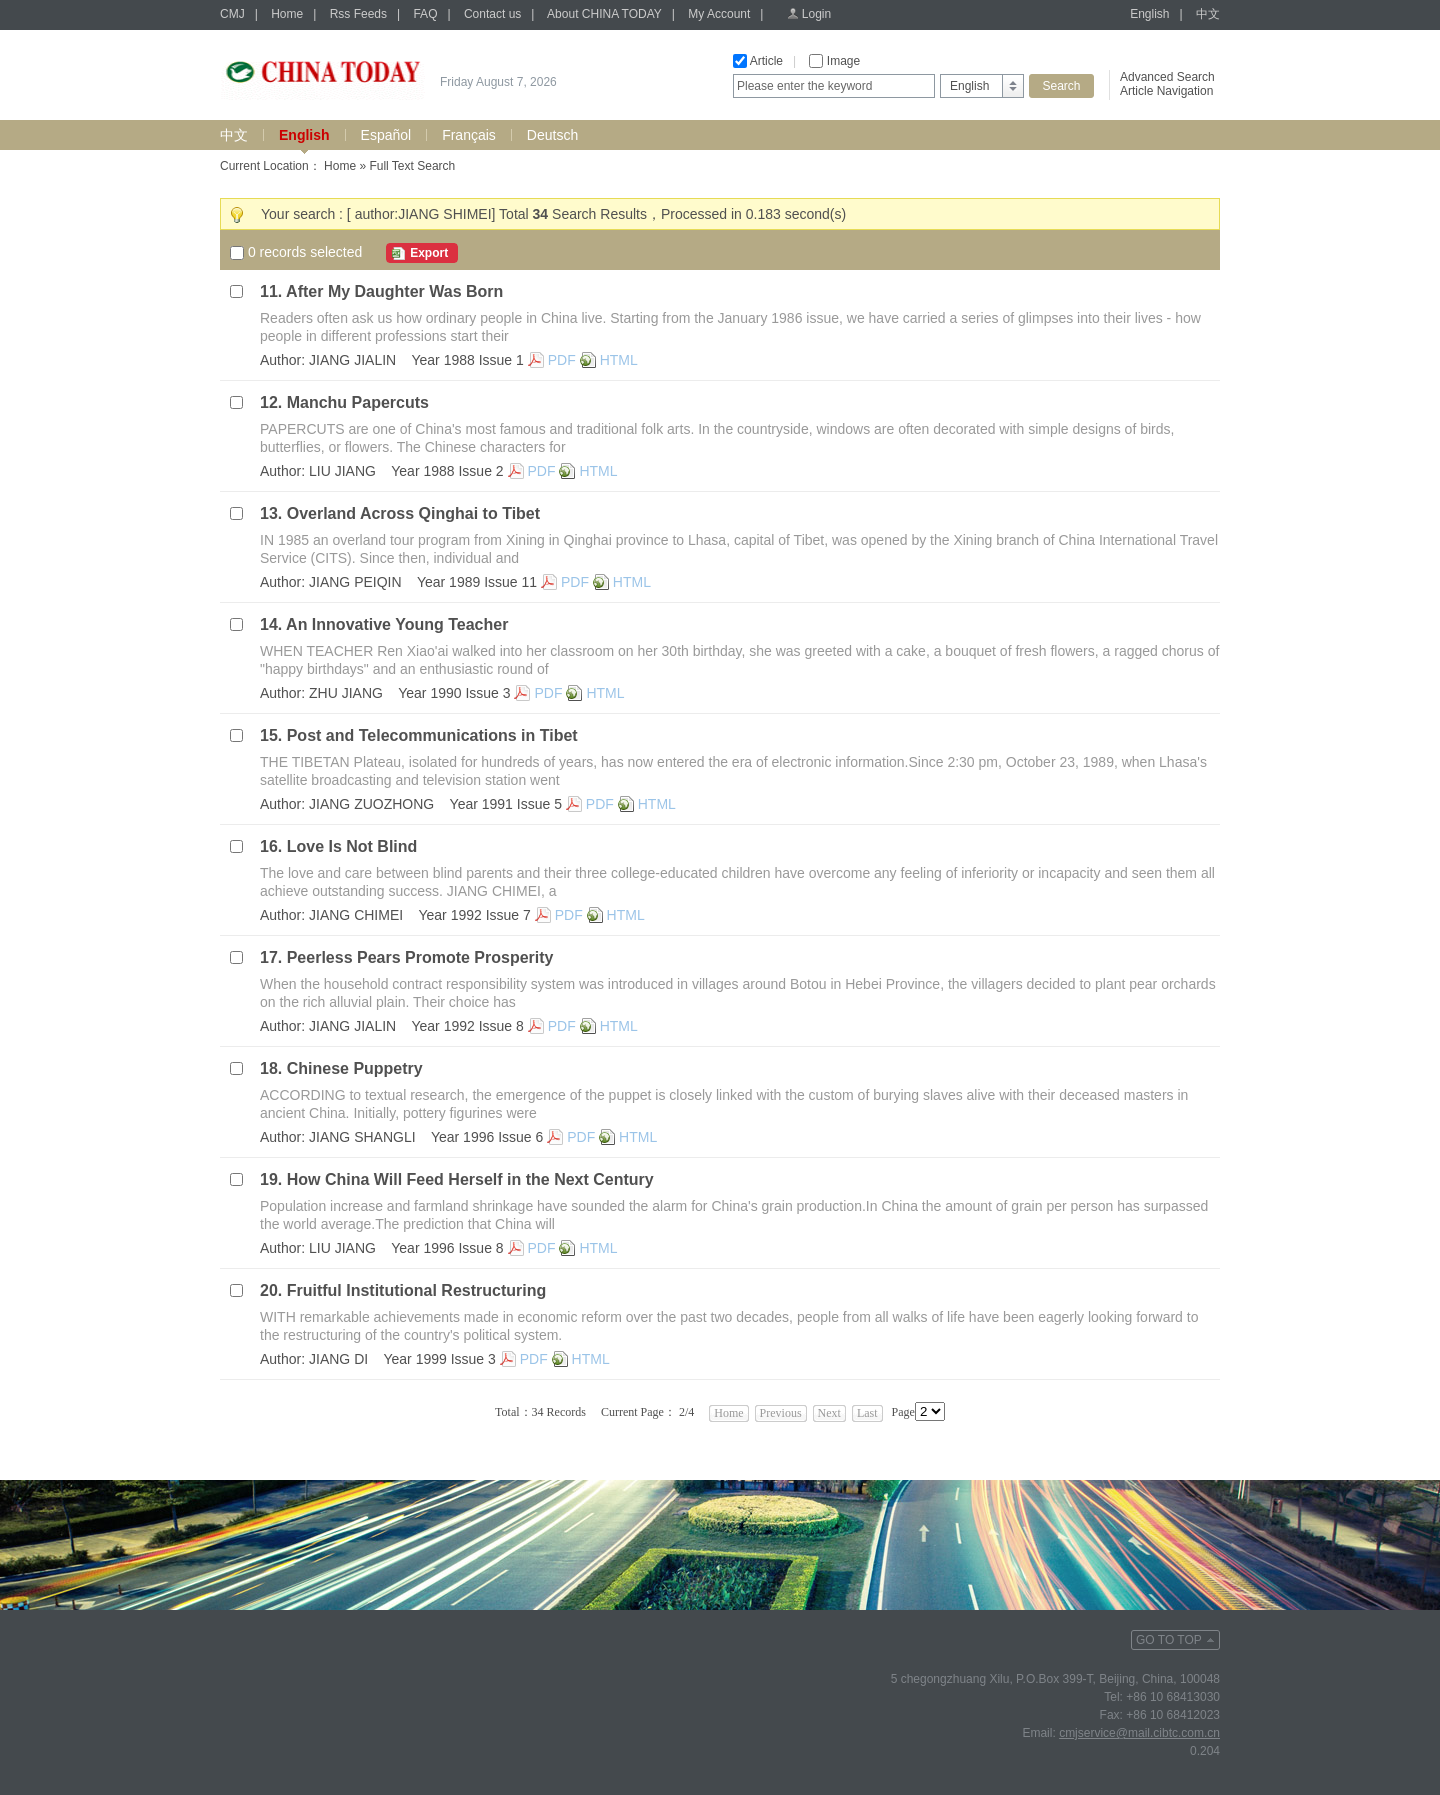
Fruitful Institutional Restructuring (417, 1290)
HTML (619, 360)
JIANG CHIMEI (356, 915)
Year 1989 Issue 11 (477, 582)
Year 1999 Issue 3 (439, 1359)
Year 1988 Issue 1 (467, 360)
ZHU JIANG (346, 693)
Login (816, 14)
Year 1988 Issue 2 (447, 471)
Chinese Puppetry (355, 1068)
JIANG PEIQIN (355, 582)
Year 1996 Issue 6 (487, 1137)
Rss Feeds (358, 14)
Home (287, 14)
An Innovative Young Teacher (397, 624)
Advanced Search (1167, 77)
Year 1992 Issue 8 (467, 1026)
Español (386, 135)
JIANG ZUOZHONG (371, 804)
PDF (562, 360)
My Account (719, 14)
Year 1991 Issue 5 (506, 804)
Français (469, 135)
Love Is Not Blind (352, 846)
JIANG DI (338, 1359)
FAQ (425, 14)
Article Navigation (1166, 91)
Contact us (492, 14)
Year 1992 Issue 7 (474, 915)
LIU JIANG (342, 471)
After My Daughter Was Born (394, 291)
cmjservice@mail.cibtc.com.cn (1139, 1733)
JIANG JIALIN (352, 360)
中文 (1208, 14)
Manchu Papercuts (358, 402)
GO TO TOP (1169, 1640)
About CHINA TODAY (604, 14)
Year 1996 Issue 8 (447, 1248)
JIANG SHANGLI (362, 1137)
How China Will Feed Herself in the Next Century (470, 1179)
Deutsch (552, 135)
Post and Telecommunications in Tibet (432, 735)
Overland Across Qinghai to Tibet (413, 513)
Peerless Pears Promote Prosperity (420, 957)
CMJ (232, 14)
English (1149, 14)
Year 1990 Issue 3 (454, 693)
